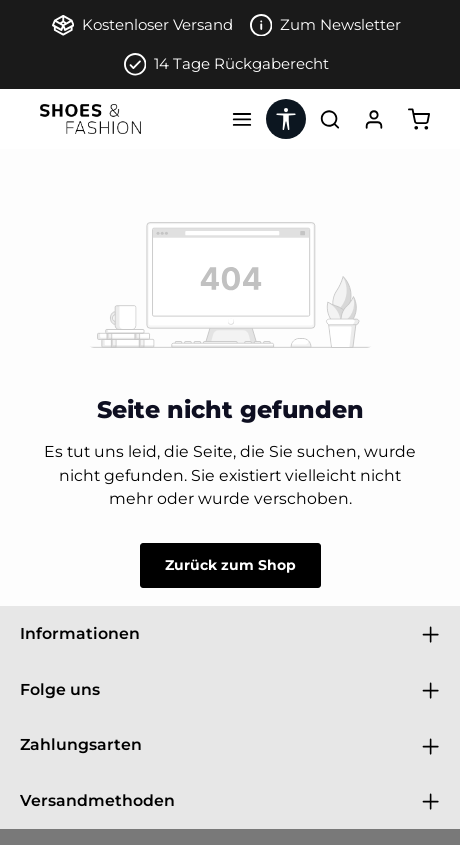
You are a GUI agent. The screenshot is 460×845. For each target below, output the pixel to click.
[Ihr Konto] (374, 119)
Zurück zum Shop (230, 565)
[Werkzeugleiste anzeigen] (286, 119)
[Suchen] (330, 119)
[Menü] (242, 119)
